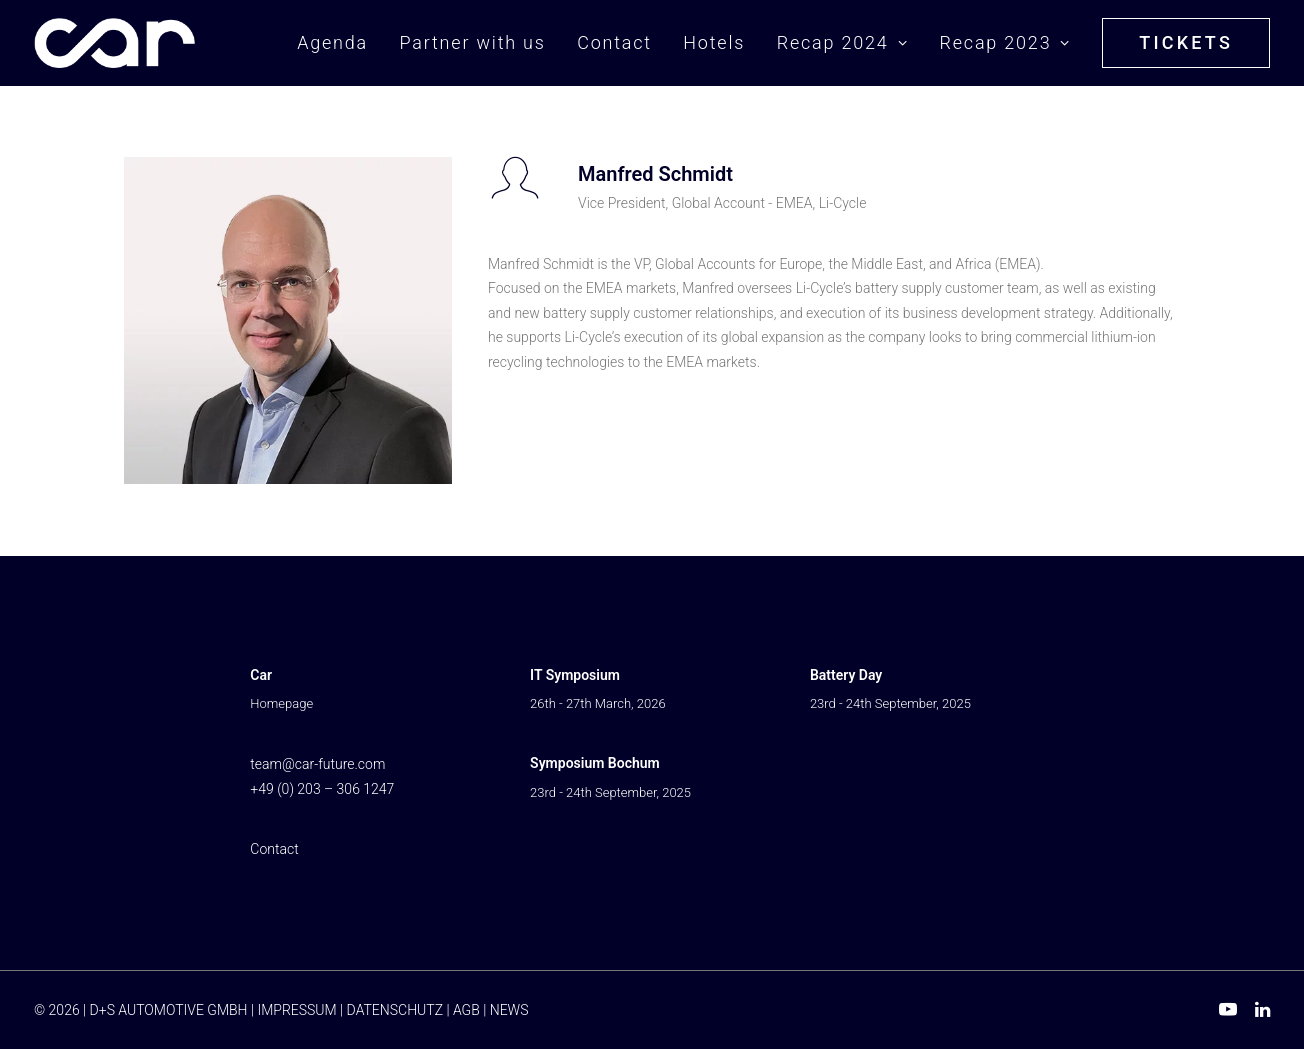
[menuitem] (339, 43)
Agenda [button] (332, 42)
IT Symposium (575, 675)
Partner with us (472, 42)
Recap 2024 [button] (842, 42)
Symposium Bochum (595, 763)
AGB (466, 1010)
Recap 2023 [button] (1004, 42)
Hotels (714, 42)
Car (261, 675)
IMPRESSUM (296, 1010)
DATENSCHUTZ (395, 1010)
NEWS (509, 1010)
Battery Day (846, 675)
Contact (614, 42)
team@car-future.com (317, 764)
